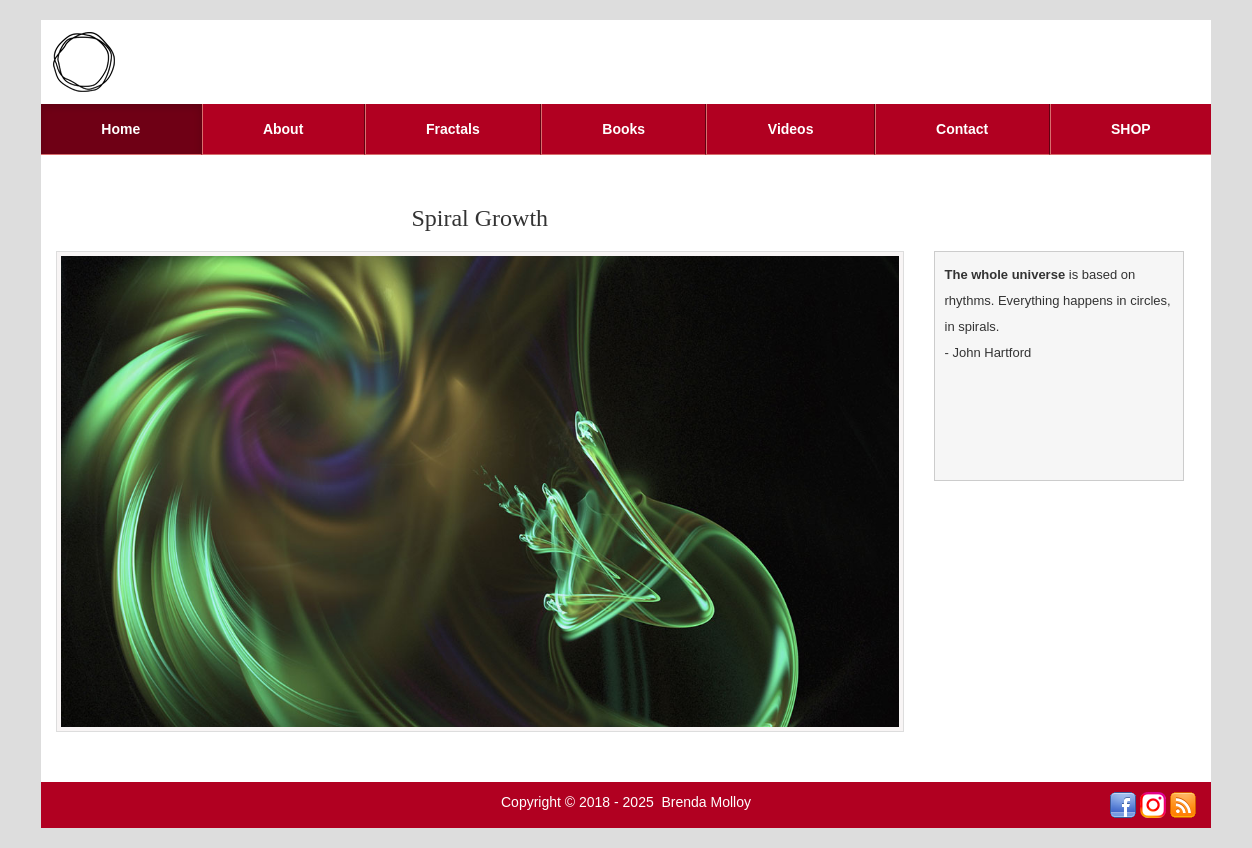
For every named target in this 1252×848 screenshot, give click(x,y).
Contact (962, 129)
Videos (791, 129)
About (283, 129)
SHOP (1131, 129)
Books (623, 129)
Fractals (453, 129)
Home (120, 129)
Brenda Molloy (707, 802)
